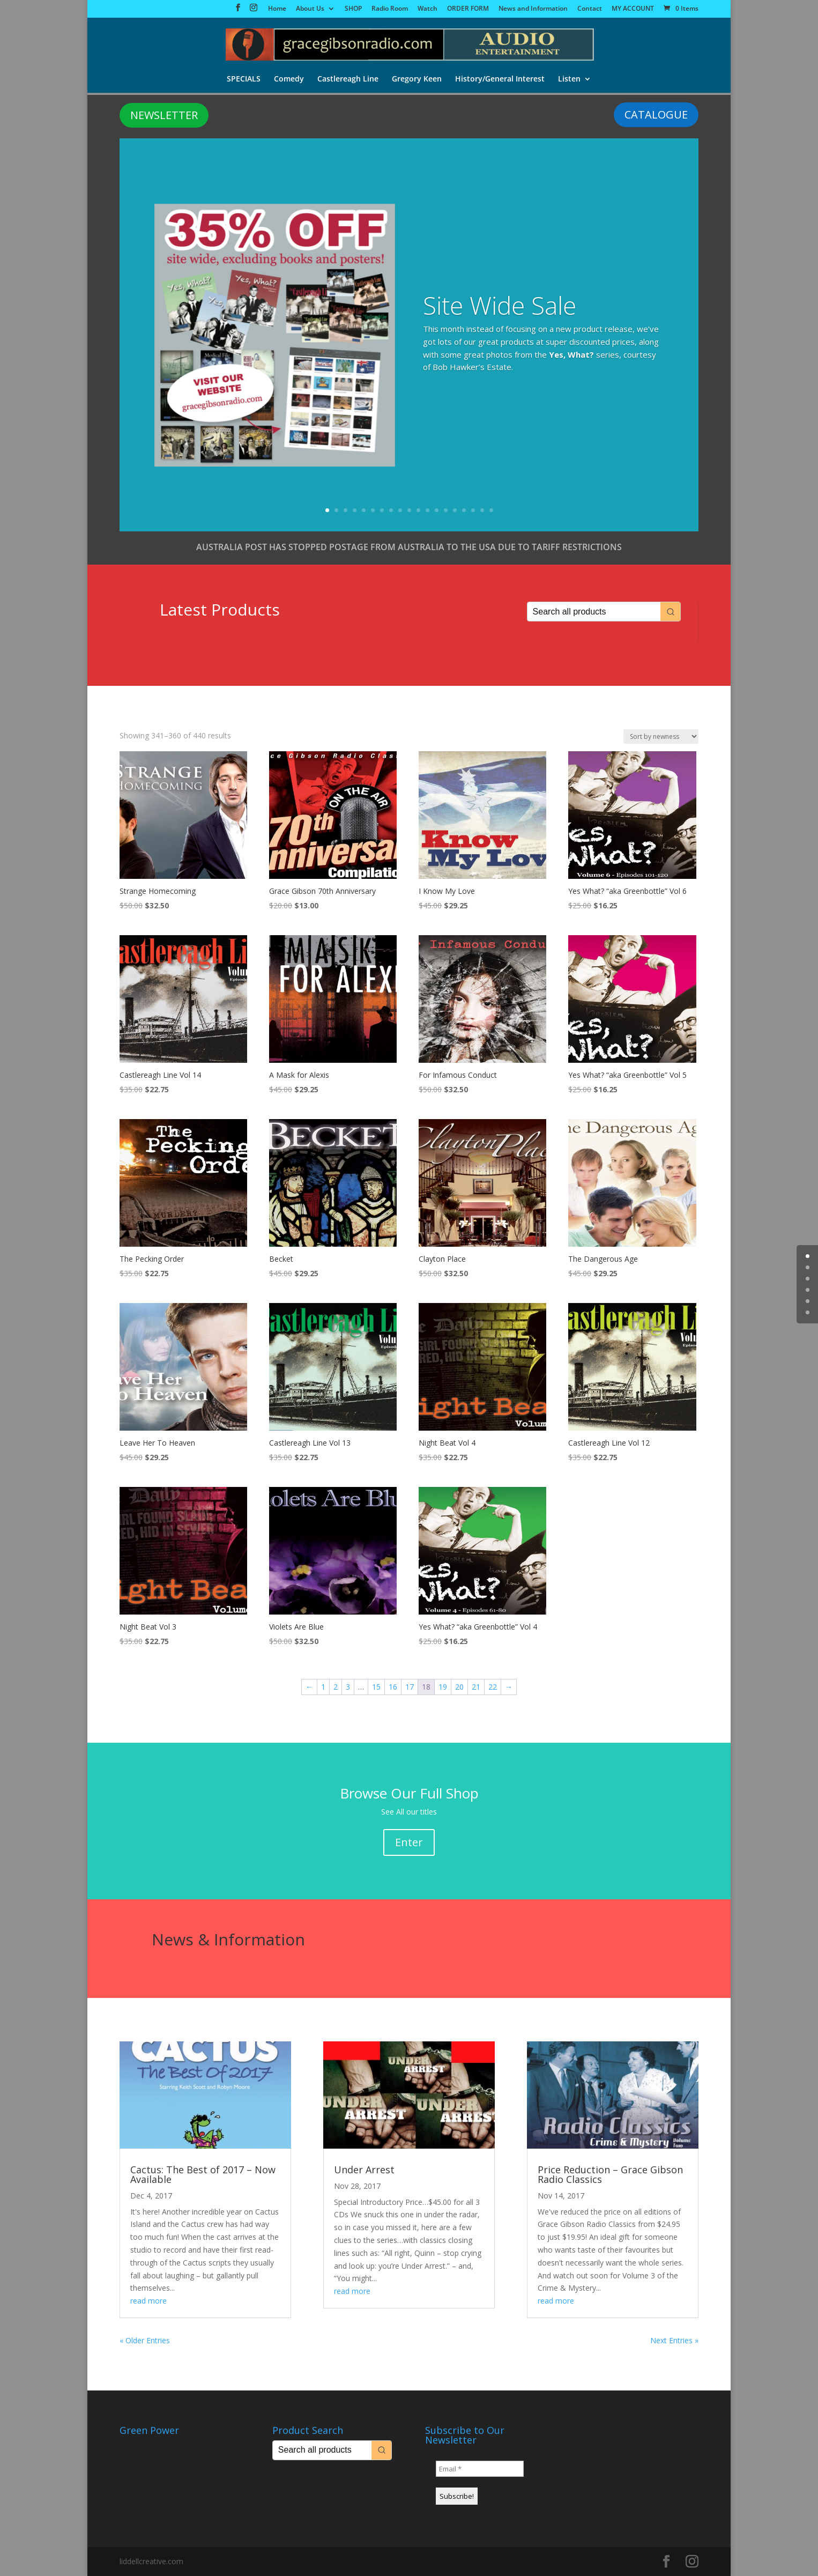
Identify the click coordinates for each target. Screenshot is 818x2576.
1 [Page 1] (323, 1687)
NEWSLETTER (164, 115)
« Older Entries (145, 2340)
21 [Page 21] (476, 1687)
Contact (589, 9)
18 (482, 510)
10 (409, 510)
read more (148, 2301)
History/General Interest (501, 80)
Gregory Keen (417, 80)
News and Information (533, 9)
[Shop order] (660, 736)
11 (418, 510)
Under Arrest (364, 2169)
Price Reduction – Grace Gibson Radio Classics (610, 2174)
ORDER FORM (468, 9)
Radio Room (389, 9)
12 (427, 510)
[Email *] (480, 2469)
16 (464, 510)
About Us (310, 9)
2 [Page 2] (335, 1687)
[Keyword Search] (593, 611)
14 (446, 510)
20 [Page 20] (459, 1687)
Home (277, 9)
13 (436, 510)
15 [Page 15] (376, 1687)
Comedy (288, 80)
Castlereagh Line (347, 80)
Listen (571, 80)
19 (491, 510)
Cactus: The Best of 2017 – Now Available (203, 2174)
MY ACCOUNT (633, 9)
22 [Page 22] (492, 1687)
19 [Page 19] (442, 1687)
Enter (409, 1842)
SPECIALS (242, 80)
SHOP (353, 9)
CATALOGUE (656, 114)
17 (473, 510)
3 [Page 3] (348, 1687)
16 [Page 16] (393, 1687)
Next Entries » (674, 2340)
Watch (427, 9)
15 (455, 510)
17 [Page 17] (409, 1687)
